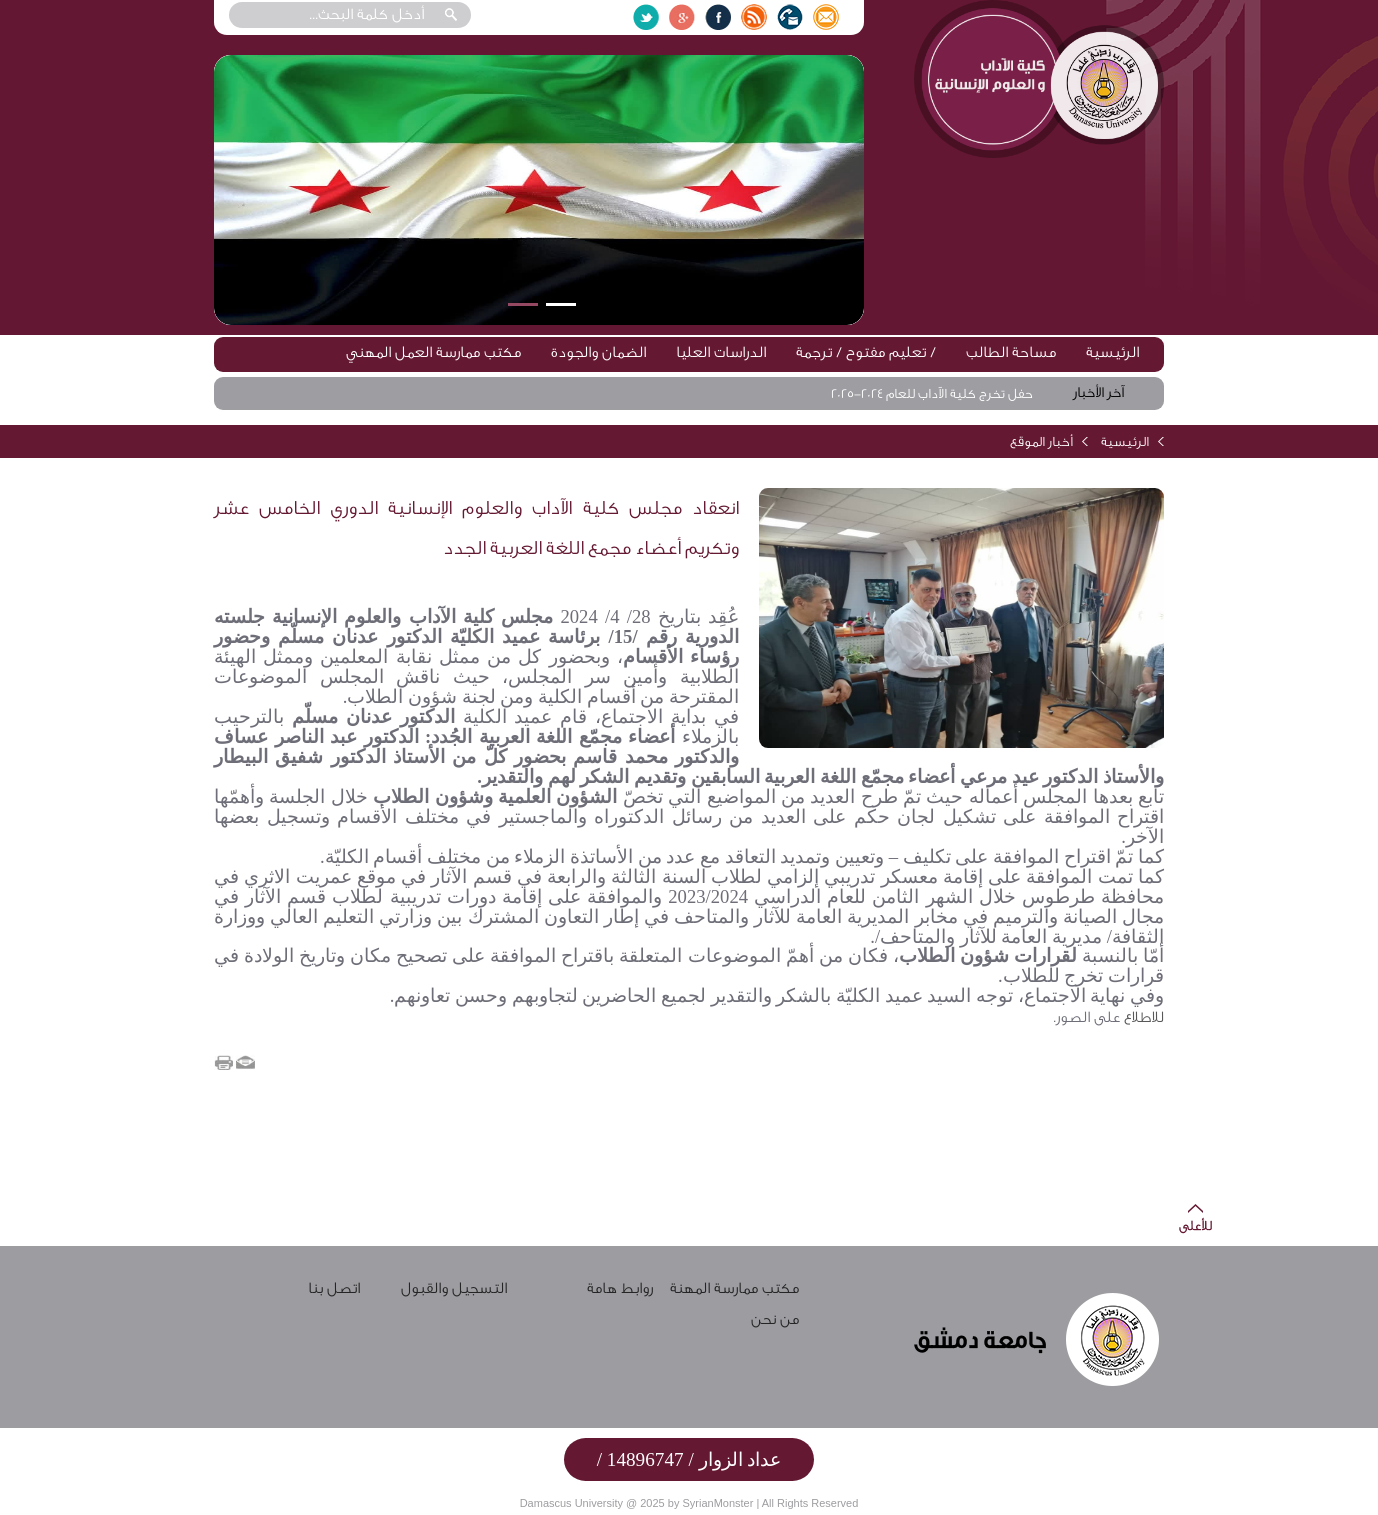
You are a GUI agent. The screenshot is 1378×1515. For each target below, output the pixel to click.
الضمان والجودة (598, 352)
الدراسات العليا (721, 352)
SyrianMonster (717, 1503)
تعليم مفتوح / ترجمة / (866, 352)
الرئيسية (1112, 352)
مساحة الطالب (1011, 352)
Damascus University (571, 1503)
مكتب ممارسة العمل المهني (433, 352)
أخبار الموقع (1041, 441)
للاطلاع (1142, 1017)
